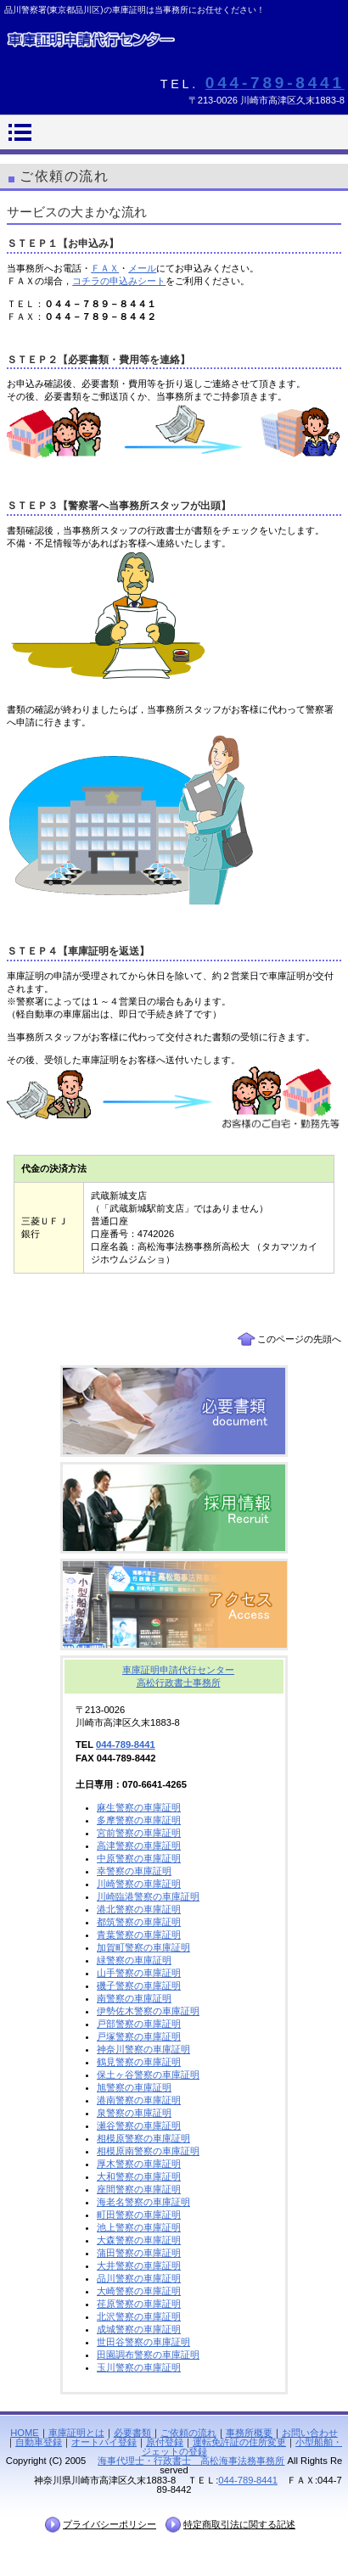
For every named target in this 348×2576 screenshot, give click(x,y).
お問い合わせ (310, 2433)
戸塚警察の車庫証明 (139, 2036)
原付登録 (164, 2442)
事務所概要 (249, 2433)
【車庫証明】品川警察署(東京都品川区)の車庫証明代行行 (174, 46)
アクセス (174, 1604)
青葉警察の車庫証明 (139, 1934)
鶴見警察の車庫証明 (139, 2062)
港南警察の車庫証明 (139, 2100)
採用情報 (174, 1508)
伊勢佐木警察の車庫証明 (148, 2011)
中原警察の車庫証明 (139, 1858)
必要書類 (174, 1411)
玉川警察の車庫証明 (139, 2367)
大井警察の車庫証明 (139, 2265)
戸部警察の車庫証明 (139, 2024)
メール (142, 268)
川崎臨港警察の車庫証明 (148, 1896)
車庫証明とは (76, 2433)
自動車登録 (38, 2442)
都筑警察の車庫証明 (139, 1922)
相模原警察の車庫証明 (143, 2138)
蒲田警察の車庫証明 (139, 2253)
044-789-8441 (275, 83)
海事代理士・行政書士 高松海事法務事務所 (191, 2461)
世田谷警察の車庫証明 (143, 2342)
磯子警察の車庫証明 (139, 1985)
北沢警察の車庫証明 (139, 2316)
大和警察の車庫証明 (139, 2176)
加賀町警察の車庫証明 (143, 1947)
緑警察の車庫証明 (134, 1960)
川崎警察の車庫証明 (139, 1884)
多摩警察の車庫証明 (139, 1820)
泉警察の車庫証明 (134, 2113)
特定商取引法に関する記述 (239, 2524)
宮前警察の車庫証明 (139, 1833)
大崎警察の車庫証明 (139, 2291)
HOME (24, 2433)
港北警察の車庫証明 (139, 1909)
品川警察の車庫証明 (139, 2278)
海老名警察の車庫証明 (143, 2202)
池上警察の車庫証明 (139, 2227)
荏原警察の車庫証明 (139, 2304)
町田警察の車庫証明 (139, 2214)
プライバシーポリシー (109, 2524)
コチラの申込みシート (119, 281)
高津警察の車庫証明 (139, 1845)
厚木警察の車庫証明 (139, 2164)
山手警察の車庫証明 (139, 1973)
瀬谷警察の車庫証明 (139, 2125)
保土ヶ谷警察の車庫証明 (148, 2074)
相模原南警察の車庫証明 (148, 2151)
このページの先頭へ (299, 1339)
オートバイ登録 (104, 2442)
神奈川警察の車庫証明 (143, 2049)
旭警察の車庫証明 (134, 2087)
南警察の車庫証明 (134, 1998)
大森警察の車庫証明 (139, 2240)
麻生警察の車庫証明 (139, 1807)
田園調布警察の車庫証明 (148, 2354)
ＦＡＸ (105, 268)
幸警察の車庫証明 (134, 1871)
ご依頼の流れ (188, 2433)
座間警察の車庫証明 (139, 2189)
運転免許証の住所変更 (239, 2442)
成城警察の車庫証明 (139, 2329)
